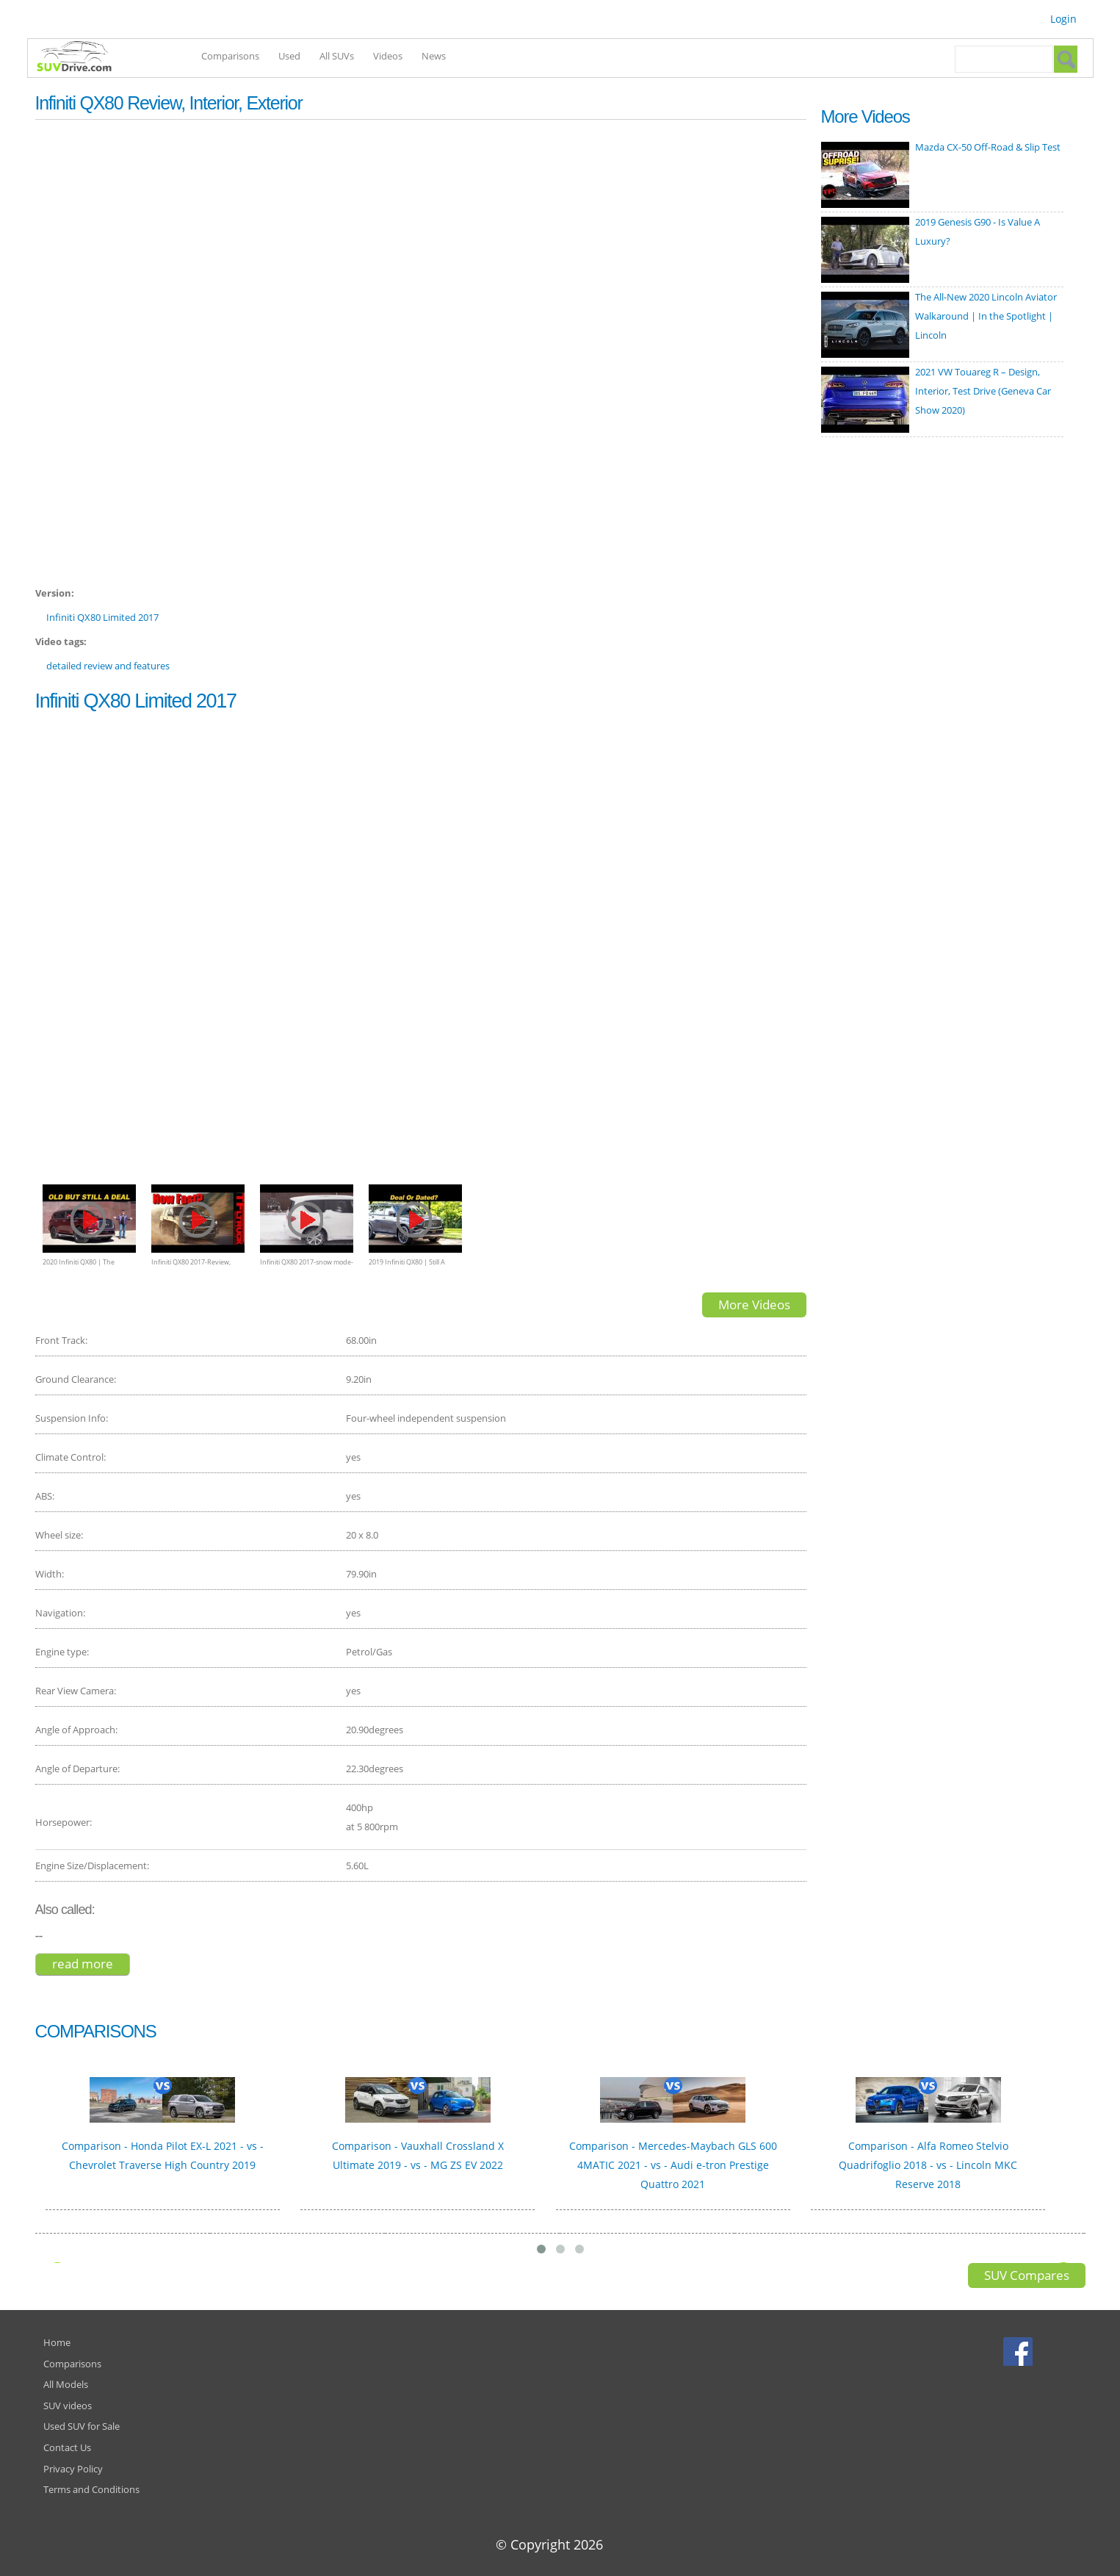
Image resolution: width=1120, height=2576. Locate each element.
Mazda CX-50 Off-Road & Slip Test (988, 147)
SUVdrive (81, 58)
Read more (91, 1963)
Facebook (1020, 2351)
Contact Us (67, 2447)
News (434, 55)
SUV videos (67, 2405)
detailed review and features (108, 665)
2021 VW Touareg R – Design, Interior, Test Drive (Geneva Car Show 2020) (983, 391)
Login (1063, 19)
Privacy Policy (73, 2468)
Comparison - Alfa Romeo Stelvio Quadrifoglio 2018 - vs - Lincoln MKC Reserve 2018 (928, 2165)
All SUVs (336, 55)
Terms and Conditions (91, 2489)
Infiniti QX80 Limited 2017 (102, 617)
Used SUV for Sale (81, 2426)
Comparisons (230, 55)
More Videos (754, 1304)
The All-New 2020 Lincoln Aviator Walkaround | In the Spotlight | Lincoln (986, 316)
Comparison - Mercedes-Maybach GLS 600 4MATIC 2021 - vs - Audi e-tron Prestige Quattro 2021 (673, 2165)
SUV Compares (1026, 2275)
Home (57, 2342)
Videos (387, 55)
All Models (65, 2384)
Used (289, 55)
